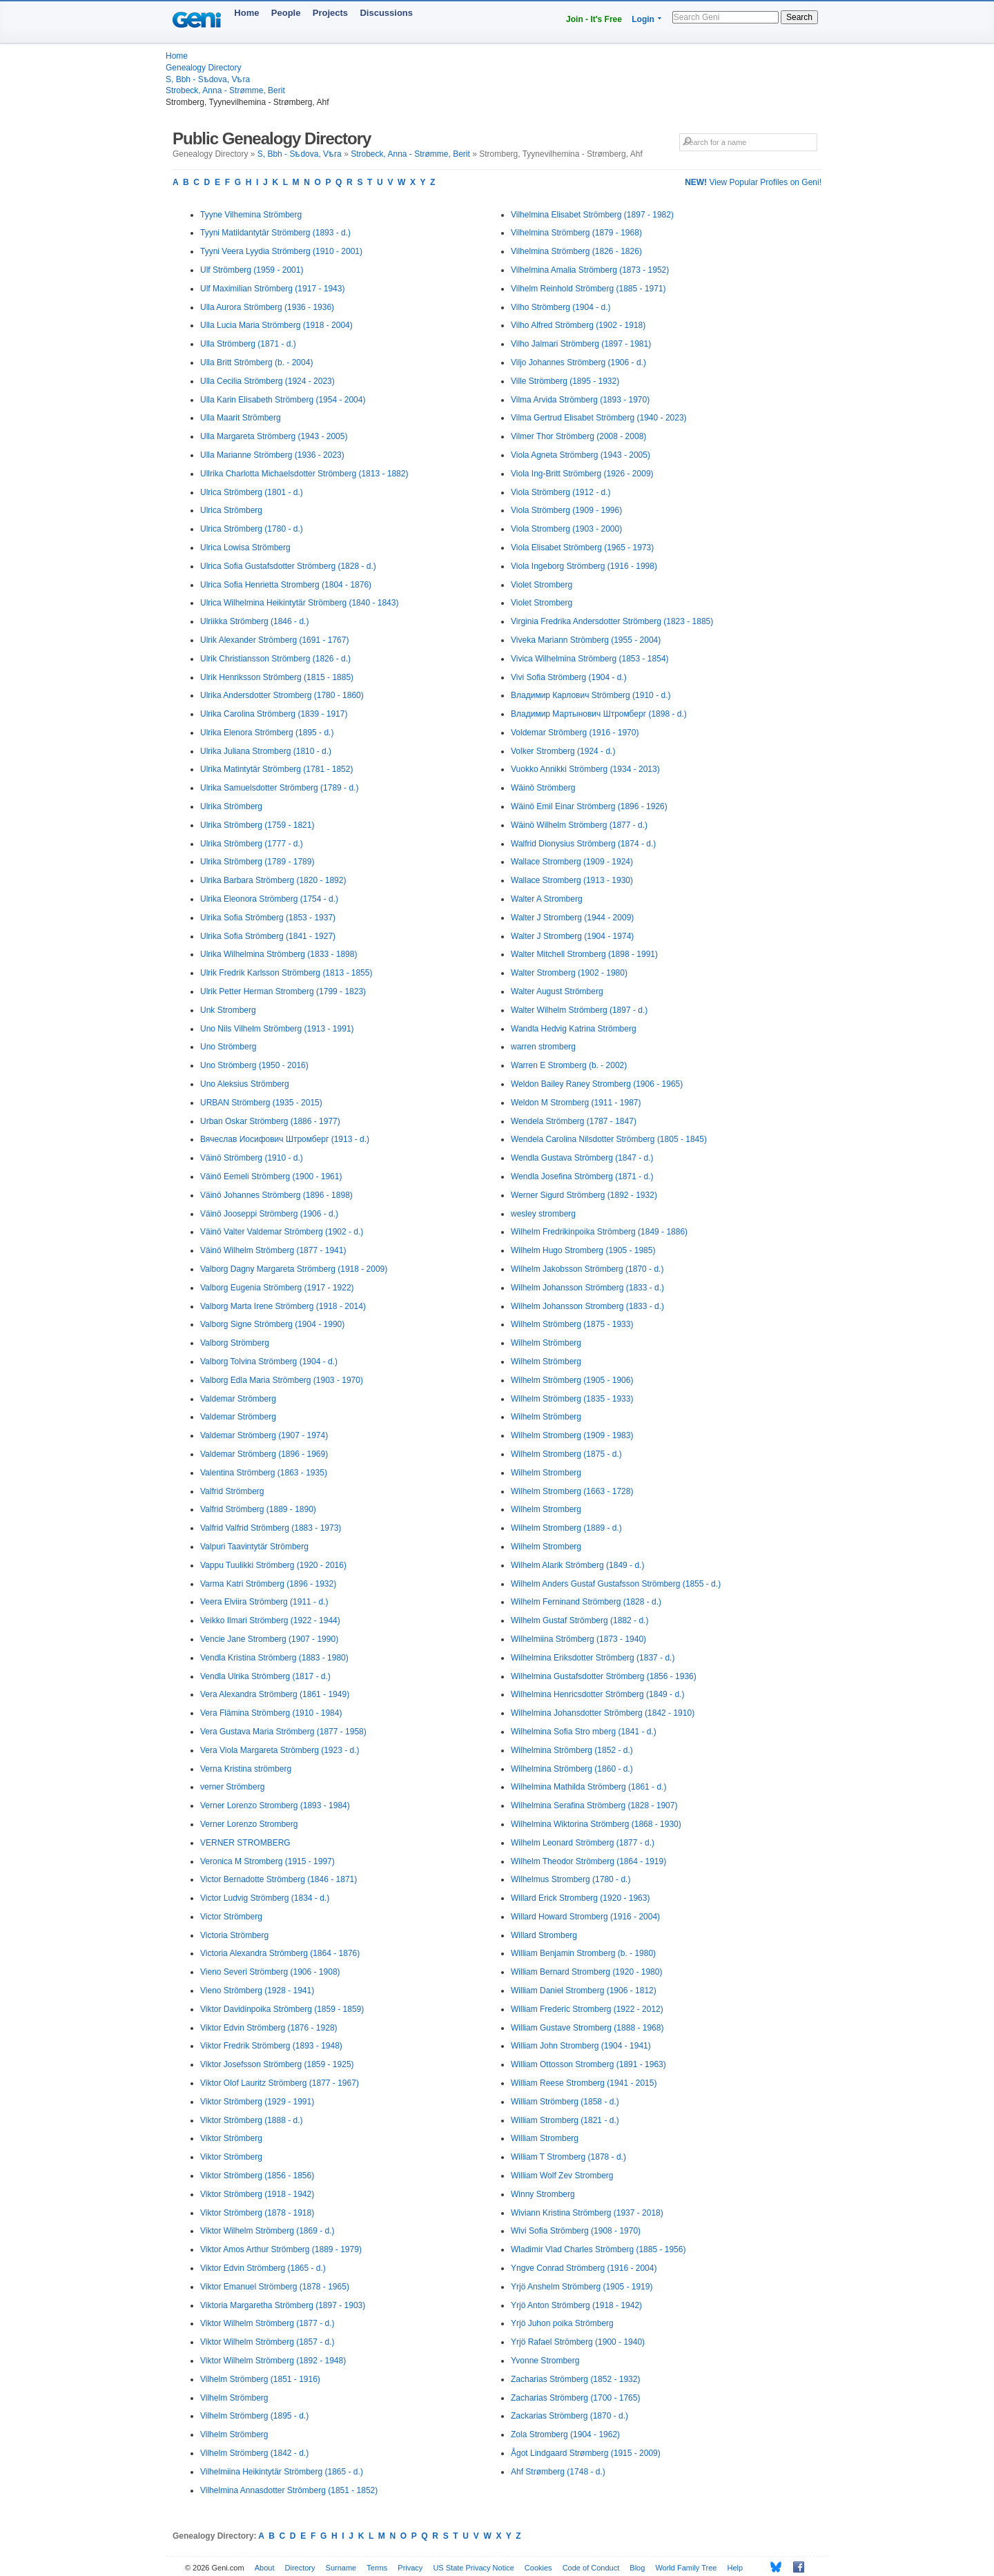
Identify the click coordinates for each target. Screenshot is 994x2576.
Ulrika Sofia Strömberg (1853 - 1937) (267, 917)
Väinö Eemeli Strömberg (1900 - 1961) (271, 1176)
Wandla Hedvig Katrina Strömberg (573, 1029)
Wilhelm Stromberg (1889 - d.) (566, 1528)
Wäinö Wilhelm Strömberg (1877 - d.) (579, 825)
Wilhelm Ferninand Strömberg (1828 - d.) (586, 1602)
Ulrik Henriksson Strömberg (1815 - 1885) (276, 677)
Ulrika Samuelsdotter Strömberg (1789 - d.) (279, 788)
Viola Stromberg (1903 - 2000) (566, 529)
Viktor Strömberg (231, 2138)
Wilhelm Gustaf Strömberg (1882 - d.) (579, 1620)
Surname (341, 2568)
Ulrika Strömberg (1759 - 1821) (257, 825)
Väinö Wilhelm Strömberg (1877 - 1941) (273, 1250)
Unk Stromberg (228, 1010)
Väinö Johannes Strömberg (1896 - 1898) (276, 1195)
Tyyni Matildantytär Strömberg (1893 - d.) (275, 233)
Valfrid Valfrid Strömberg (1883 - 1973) (270, 1528)
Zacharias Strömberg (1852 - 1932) (575, 2379)
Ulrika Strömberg (231, 806)
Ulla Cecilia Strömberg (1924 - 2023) (267, 381)
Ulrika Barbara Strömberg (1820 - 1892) (273, 880)
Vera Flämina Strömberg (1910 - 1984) (271, 1713)
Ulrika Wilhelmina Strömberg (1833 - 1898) (278, 954)
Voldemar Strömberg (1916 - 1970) (575, 732)
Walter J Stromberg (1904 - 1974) (572, 936)
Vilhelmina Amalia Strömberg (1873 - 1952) (590, 270)
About (265, 2568)
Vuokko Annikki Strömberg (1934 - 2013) (585, 769)
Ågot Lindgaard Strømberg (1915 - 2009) (586, 2453)
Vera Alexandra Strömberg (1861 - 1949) (274, 1694)
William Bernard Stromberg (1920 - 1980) (586, 1972)
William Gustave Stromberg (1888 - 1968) (587, 2028)
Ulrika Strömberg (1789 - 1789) (257, 861)
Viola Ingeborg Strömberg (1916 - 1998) (584, 566)
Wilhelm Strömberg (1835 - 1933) (572, 1399)
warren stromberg (543, 1047)
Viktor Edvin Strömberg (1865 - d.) (263, 2268)
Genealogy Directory (203, 67)
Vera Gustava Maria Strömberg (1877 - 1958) (283, 1731)
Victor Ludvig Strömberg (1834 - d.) (264, 1898)
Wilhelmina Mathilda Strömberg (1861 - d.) (588, 1787)
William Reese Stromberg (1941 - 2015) (583, 2083)
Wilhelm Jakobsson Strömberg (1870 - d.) (587, 1269)
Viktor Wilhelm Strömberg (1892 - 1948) (273, 2360)
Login (643, 19)
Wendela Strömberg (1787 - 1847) (573, 1121)
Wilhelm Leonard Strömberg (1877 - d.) (582, 1843)
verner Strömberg (232, 1787)
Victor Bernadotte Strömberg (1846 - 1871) (278, 1879)
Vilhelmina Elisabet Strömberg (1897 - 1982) (592, 215)
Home (246, 13)
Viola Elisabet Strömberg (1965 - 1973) (582, 547)
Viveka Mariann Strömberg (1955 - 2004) (586, 640)
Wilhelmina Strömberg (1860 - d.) (572, 1769)
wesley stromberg (543, 1214)
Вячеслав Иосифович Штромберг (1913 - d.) (284, 1139)
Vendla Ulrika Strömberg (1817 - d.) (265, 1676)
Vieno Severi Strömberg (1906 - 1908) (270, 1972)
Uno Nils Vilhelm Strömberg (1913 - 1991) (277, 1029)
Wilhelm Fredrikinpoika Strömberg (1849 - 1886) (599, 1232)
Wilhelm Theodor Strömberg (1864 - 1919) (588, 1861)
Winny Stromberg (543, 2194)
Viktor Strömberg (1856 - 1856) (257, 2175)
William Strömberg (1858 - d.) (565, 2102)
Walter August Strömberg (557, 991)
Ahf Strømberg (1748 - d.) (558, 2472)
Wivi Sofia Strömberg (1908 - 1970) (576, 2231)
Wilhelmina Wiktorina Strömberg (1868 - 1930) (596, 1824)
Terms (377, 2568)
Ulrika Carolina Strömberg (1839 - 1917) (273, 714)
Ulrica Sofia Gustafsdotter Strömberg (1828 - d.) (288, 566)
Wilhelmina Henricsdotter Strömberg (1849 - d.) (597, 1694)
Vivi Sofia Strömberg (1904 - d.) (569, 677)
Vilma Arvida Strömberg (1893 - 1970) (580, 400)
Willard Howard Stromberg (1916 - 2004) (585, 1916)
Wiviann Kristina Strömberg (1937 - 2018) (587, 2213)
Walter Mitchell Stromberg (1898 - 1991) (584, 954)
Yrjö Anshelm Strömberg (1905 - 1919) (581, 2287)
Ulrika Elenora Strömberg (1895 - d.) (266, 732)
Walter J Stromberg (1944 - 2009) (572, 917)
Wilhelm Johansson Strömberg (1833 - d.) (587, 1287)
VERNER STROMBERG (245, 1843)
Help (735, 2568)
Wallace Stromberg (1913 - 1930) (572, 880)
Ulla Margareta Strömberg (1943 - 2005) (273, 436)
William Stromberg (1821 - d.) (565, 2120)
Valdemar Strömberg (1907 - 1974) (264, 1435)
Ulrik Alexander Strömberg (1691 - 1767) (274, 640)
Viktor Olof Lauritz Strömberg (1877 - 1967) (279, 2083)
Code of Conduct (591, 2568)
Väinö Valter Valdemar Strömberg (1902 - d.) (281, 1232)
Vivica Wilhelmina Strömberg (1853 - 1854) (590, 659)
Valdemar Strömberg (238, 1399)
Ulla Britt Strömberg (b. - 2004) (256, 362)
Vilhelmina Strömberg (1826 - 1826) (576, 251)
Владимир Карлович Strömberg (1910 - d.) (590, 695)
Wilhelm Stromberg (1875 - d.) (566, 1454)
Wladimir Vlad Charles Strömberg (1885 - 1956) (598, 2249)
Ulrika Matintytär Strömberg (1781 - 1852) (276, 769)
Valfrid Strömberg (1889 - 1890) (258, 1509)
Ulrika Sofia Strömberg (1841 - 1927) (267, 936)
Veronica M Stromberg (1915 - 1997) (267, 1861)
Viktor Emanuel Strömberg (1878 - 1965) (274, 2287)
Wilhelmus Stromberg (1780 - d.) (570, 1879)
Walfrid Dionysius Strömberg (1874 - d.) (583, 844)
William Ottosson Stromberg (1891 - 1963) (588, 2064)
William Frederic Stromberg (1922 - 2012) (587, 2009)
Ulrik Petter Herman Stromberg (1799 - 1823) (283, 991)
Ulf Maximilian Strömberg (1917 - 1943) (272, 288)
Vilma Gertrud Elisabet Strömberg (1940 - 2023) (599, 418)
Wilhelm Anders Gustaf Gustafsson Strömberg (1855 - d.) (616, 1584)
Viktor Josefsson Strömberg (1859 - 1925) (277, 2064)
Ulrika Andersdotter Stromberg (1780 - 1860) (282, 695)
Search (799, 17)
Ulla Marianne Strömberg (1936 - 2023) (272, 455)
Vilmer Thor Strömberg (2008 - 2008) (578, 436)
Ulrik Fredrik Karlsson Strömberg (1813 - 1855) (286, 973)
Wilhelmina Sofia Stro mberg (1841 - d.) (583, 1731)
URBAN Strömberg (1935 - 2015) (261, 1102)
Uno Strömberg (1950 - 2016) (254, 1065)
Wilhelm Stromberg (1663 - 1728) (572, 1491)
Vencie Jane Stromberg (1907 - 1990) (269, 1639)
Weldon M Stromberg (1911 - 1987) (576, 1102)
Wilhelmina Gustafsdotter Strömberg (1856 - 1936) (603, 1676)
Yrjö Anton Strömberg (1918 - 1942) (576, 2305)
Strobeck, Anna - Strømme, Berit (225, 90)
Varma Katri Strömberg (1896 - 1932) (268, 1584)
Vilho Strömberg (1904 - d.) (561, 307)
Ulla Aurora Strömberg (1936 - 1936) (267, 307)
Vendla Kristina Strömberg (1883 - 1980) (274, 1658)
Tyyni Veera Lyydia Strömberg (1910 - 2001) (281, 251)
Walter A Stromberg (547, 899)
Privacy (410, 2568)
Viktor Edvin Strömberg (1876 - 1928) (269, 2028)
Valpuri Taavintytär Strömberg (254, 1546)
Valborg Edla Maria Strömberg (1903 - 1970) (281, 1380)
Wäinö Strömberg (543, 788)
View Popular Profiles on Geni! (753, 182)
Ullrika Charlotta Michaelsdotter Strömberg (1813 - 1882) (304, 473)
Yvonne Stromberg (545, 2360)
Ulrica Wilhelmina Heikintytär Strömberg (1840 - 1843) (299, 603)
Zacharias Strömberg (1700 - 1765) (575, 2398)
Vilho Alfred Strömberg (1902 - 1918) (578, 325)
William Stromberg (544, 2138)
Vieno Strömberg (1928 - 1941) (257, 1990)
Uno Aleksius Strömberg (244, 1084)
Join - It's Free (594, 19)
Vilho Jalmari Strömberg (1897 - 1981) (581, 344)
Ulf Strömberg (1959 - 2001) (251, 270)
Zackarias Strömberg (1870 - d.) (569, 2416)
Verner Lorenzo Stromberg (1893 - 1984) (275, 1805)
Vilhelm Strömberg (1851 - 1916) (260, 2379)
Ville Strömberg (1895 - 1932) (565, 381)
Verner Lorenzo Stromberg (249, 1824)
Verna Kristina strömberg (245, 1769)
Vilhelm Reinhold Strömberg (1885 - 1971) (588, 288)
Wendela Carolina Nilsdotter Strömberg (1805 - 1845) (609, 1139)
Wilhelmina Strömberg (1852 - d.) (572, 1750)
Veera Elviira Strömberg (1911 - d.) (264, 1602)
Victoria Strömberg (234, 1935)
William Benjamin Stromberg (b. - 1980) (583, 1953)
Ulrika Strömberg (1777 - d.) (251, 844)
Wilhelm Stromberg (546, 1473)
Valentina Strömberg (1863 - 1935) (263, 1473)
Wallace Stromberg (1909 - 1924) (572, 861)
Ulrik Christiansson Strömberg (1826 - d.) (275, 659)
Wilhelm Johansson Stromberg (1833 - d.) (587, 1306)
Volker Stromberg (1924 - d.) (563, 751)
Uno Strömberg (228, 1047)
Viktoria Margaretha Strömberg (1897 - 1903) (282, 2305)
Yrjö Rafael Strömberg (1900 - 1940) (578, 2342)
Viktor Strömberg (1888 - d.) (251, 2120)
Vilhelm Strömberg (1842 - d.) (254, 2453)
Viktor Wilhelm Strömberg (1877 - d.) (267, 2323)
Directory (300, 2568)
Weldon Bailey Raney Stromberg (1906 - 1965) (597, 1084)
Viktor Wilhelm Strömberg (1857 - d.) (267, 2342)
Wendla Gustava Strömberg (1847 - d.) (582, 1158)
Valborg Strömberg (234, 1343)
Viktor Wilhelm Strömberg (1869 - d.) (267, 2231)
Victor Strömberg (231, 1916)
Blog (637, 2568)
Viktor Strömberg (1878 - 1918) (257, 2213)
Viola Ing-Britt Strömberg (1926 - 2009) (582, 473)
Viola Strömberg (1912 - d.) (561, 492)
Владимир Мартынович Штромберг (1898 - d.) (599, 714)
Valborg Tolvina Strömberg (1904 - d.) (269, 1361)
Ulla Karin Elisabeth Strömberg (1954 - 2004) (282, 400)
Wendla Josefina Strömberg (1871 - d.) (582, 1176)
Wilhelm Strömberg (546, 1343)
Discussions (386, 13)
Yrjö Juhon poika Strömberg (562, 2323)
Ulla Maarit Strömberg (240, 418)
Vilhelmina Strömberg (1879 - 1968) (576, 233)
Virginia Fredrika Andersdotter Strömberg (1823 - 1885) (612, 621)
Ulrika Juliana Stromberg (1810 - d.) (265, 751)
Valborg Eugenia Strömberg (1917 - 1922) (277, 1287)
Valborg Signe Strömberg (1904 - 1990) (272, 1324)
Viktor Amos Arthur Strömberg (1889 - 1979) (281, 2249)
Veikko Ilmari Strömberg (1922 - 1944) (270, 1620)
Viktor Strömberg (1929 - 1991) (257, 2102)
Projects (330, 13)
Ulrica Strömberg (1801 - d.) (251, 492)
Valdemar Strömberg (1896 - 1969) (264, 1454)
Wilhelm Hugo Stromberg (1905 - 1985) (583, 1250)
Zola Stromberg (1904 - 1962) (565, 2434)
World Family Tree (686, 2568)
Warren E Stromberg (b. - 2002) (569, 1065)
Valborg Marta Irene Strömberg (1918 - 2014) (283, 1306)
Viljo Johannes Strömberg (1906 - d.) (578, 362)
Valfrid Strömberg (232, 1491)
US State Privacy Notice (473, 2568)
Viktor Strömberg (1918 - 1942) (257, 2194)
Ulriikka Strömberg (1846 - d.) (254, 621)
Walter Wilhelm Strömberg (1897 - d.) (579, 1010)
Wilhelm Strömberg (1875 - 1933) (572, 1324)
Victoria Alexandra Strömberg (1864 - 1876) (280, 1953)
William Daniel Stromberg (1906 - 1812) (583, 1990)
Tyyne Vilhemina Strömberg (251, 215)
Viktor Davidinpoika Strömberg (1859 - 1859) (282, 2009)
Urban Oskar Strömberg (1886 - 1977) (270, 1121)
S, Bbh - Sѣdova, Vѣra (208, 79)
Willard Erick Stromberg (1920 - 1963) (580, 1898)
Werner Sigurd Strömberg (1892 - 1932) (584, 1195)
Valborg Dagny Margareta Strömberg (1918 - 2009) (293, 1269)
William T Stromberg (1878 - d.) (568, 2157)
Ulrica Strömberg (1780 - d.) (251, 529)
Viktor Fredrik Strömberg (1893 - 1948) (271, 2046)
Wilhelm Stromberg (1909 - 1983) (572, 1435)
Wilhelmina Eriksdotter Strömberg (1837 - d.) (592, 1658)
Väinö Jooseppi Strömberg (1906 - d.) (269, 1214)
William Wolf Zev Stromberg (562, 2175)
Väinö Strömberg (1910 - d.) (251, 1158)
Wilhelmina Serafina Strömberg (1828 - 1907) (594, 1805)
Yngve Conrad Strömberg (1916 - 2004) (583, 2268)
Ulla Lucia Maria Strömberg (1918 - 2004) (276, 325)
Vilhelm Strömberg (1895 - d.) (254, 2416)
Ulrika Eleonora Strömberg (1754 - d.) (269, 899)
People (286, 13)
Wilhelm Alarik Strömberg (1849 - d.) (577, 1565)
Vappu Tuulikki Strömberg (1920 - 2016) (273, 1565)
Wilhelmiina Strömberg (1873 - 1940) (578, 1639)
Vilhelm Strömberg (234, 2398)
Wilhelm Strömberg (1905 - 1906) (572, 1380)
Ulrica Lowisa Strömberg (245, 547)
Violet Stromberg (541, 585)
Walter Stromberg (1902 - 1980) (569, 973)
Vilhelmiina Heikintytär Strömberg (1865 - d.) (281, 2472)
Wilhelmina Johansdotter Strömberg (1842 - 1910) (602, 1713)
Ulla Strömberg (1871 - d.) (248, 344)
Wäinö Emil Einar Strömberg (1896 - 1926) (589, 806)
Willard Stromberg (544, 1935)
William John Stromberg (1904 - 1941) (581, 2046)
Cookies (538, 2568)
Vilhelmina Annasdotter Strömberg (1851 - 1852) (289, 2490)
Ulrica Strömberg (231, 510)
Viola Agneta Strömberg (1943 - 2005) (580, 455)
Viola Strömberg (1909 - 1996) (566, 510)
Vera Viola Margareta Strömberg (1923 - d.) (280, 1750)
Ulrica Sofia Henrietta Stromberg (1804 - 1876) (285, 585)
